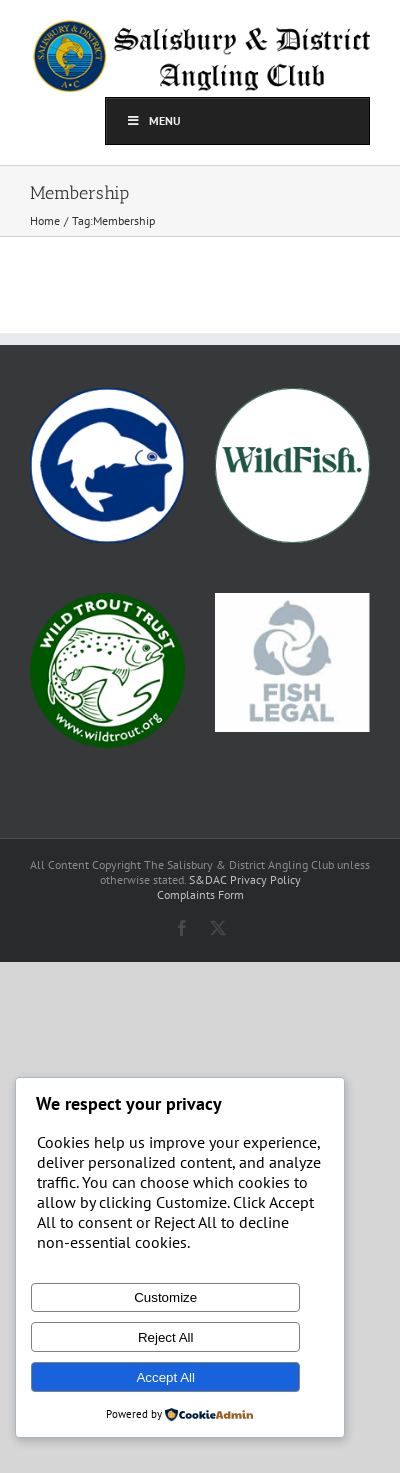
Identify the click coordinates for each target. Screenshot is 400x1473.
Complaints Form (200, 894)
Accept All (165, 1377)
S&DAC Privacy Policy (245, 879)
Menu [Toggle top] (153, 120)
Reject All (166, 1337)
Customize (165, 1297)
